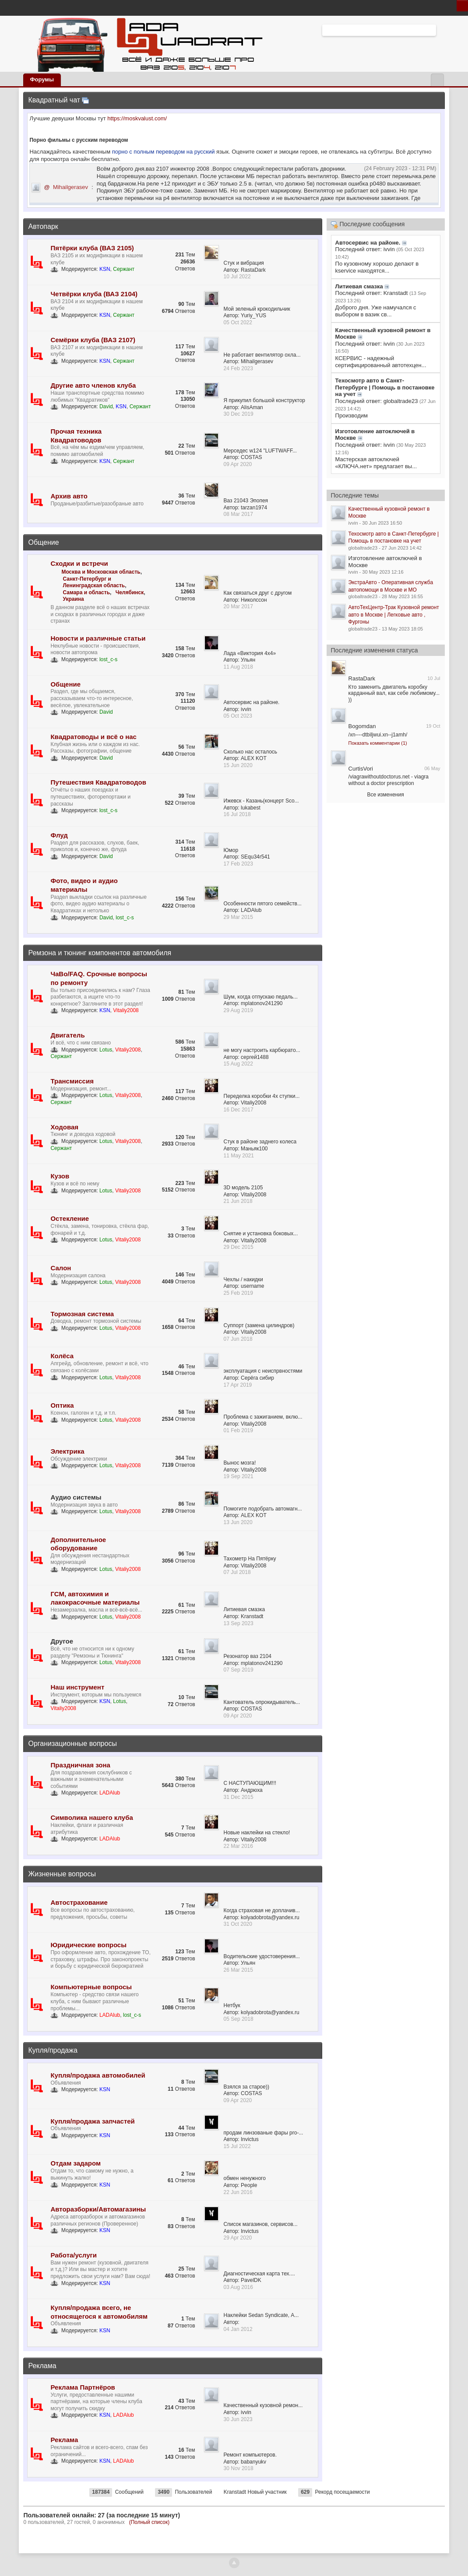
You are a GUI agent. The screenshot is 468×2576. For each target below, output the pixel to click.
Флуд (58, 835)
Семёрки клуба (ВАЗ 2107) (92, 339)
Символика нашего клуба (91, 1817)
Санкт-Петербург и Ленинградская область (94, 582)
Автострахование (78, 1902)
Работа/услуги (73, 2255)
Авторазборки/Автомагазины (98, 2209)
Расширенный (441, 29)
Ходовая (64, 1127)
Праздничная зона (80, 1765)
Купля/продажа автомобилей (97, 2075)
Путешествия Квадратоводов (98, 782)
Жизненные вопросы (61, 1874)
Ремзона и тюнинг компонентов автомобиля (99, 953)
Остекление (69, 1218)
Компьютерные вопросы (91, 1987)
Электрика (67, 1451)
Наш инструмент (77, 1687)
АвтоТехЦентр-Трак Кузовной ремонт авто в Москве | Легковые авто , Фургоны (393, 614)
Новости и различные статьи (97, 638)
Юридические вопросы (88, 1945)
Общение (43, 542)
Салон (60, 1268)
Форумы (42, 79)
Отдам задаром (75, 2163)
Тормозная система (82, 1314)
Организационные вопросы (72, 1743)
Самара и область (86, 592)
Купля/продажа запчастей (92, 2121)
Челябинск (130, 592)
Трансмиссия (71, 1081)
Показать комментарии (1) (377, 743)
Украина (73, 599)
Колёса (62, 1356)
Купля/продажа (52, 2050)
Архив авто (68, 496)
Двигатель (67, 1035)
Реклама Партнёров (82, 2387)
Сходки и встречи (79, 563)
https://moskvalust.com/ (137, 118)
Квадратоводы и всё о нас (93, 736)
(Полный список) (149, 2522)
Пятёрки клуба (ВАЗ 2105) (92, 248)
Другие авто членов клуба (93, 385)
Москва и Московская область (100, 572)
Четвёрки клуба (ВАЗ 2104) (93, 294)
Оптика (62, 1405)
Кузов (59, 1176)
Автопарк (43, 226)
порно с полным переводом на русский (164, 151)
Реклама (42, 2365)
